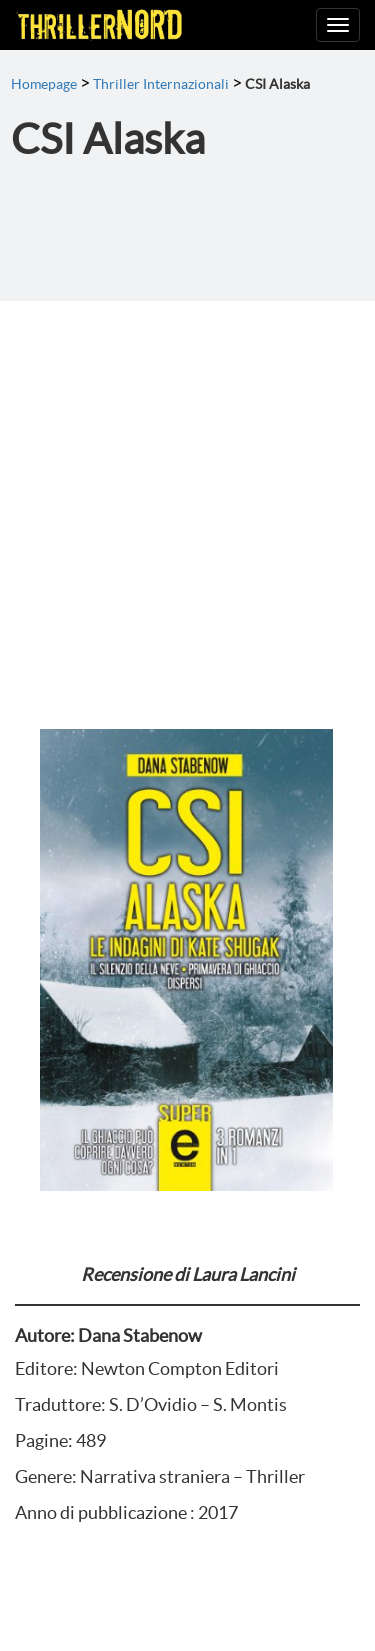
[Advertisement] (187, 498)
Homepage (44, 84)
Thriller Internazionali (161, 84)
